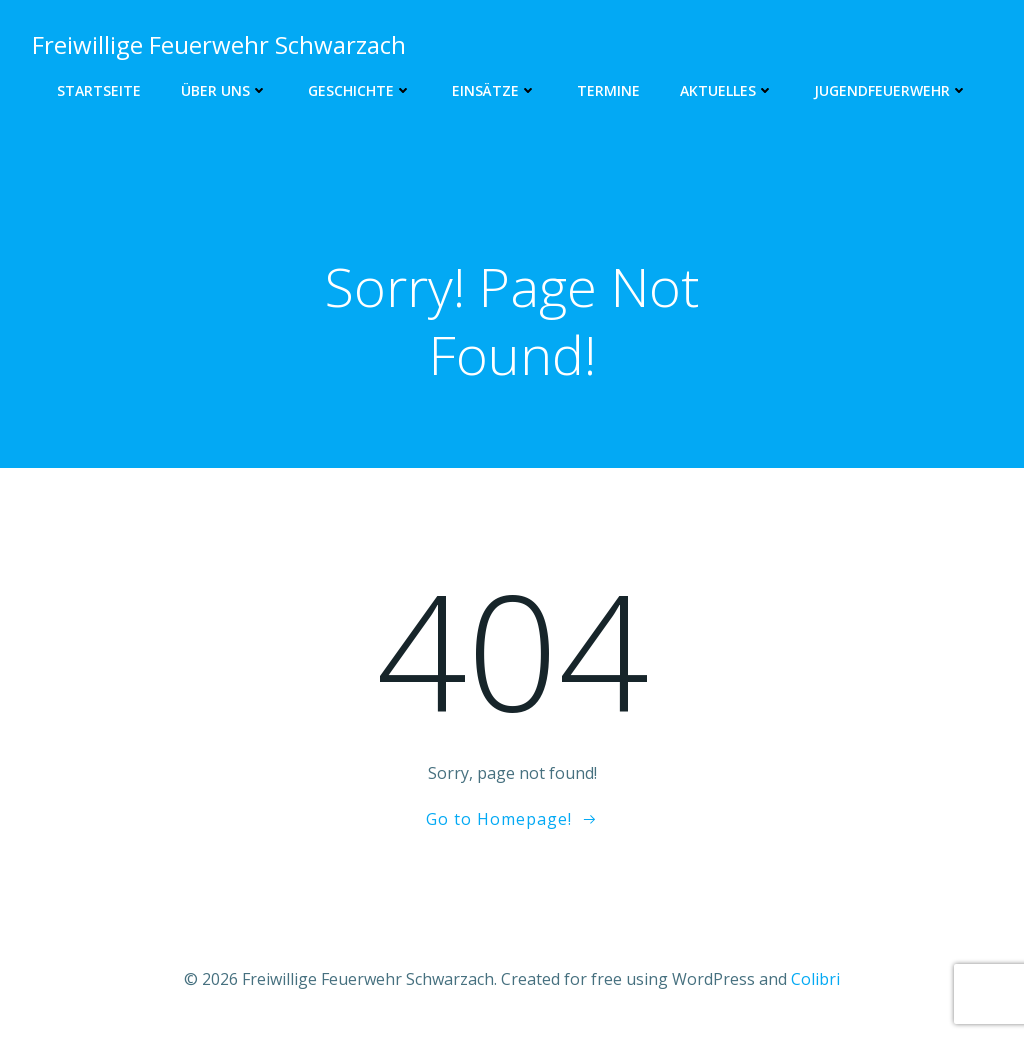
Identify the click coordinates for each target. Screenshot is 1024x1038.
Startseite (99, 90)
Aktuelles (727, 90)
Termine (608, 90)
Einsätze (494, 90)
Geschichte (360, 90)
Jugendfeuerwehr (891, 90)
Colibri (815, 979)
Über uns (224, 90)
